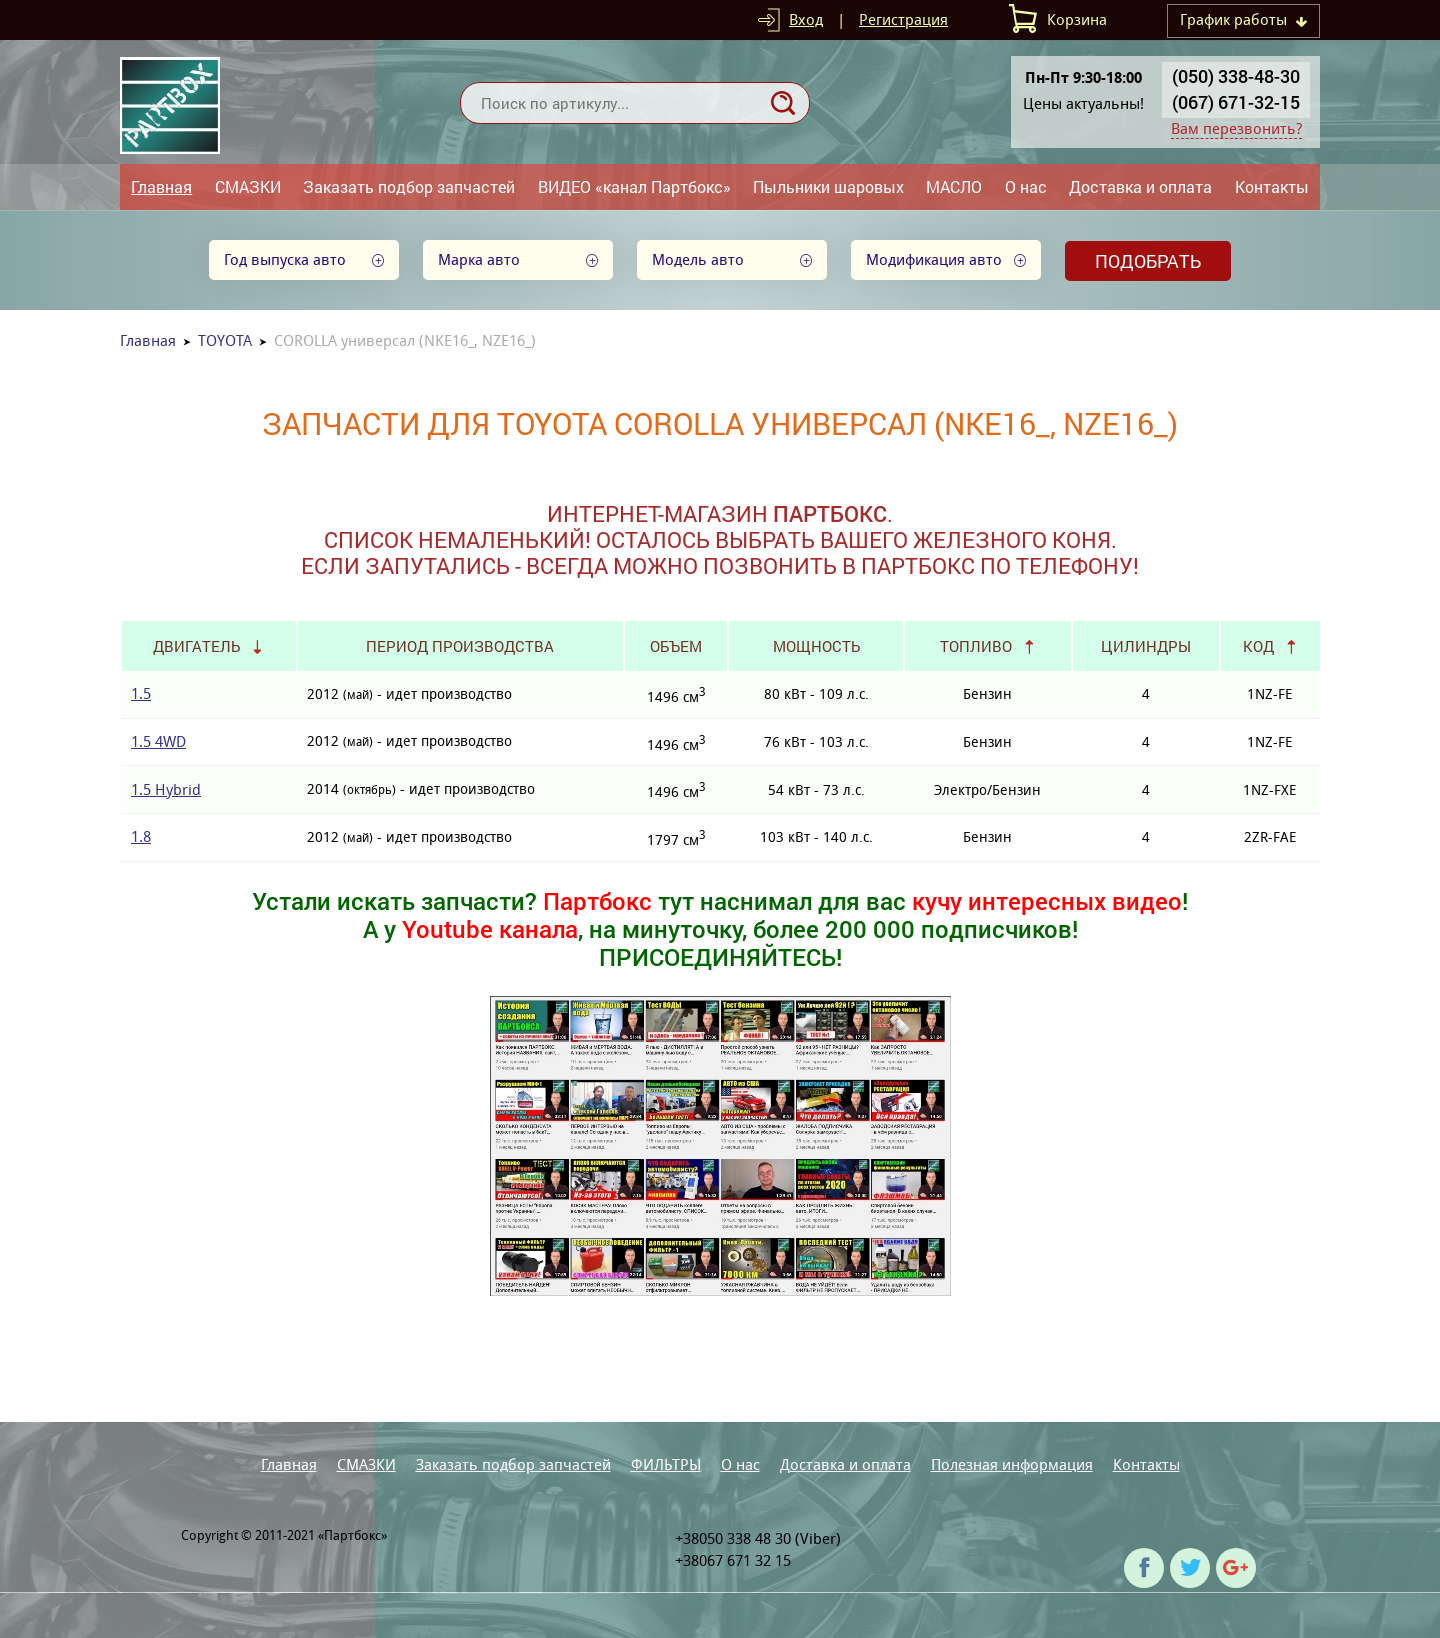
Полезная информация (1012, 1464)
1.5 (141, 693)
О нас (1026, 186)
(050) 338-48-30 (1236, 76)
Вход (806, 19)
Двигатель (196, 646)
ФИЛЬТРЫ (666, 1464)
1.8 (141, 836)
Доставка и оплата (1140, 186)
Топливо (976, 646)
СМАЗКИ (248, 186)
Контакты (1272, 186)
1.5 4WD (158, 741)
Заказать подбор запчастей (409, 186)
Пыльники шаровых (828, 186)
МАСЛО (954, 186)
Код (1258, 646)
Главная (161, 186)
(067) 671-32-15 (1236, 102)
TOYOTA (225, 340)
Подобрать (1148, 261)
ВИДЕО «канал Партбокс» (634, 186)
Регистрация (903, 19)
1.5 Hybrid (166, 789)
